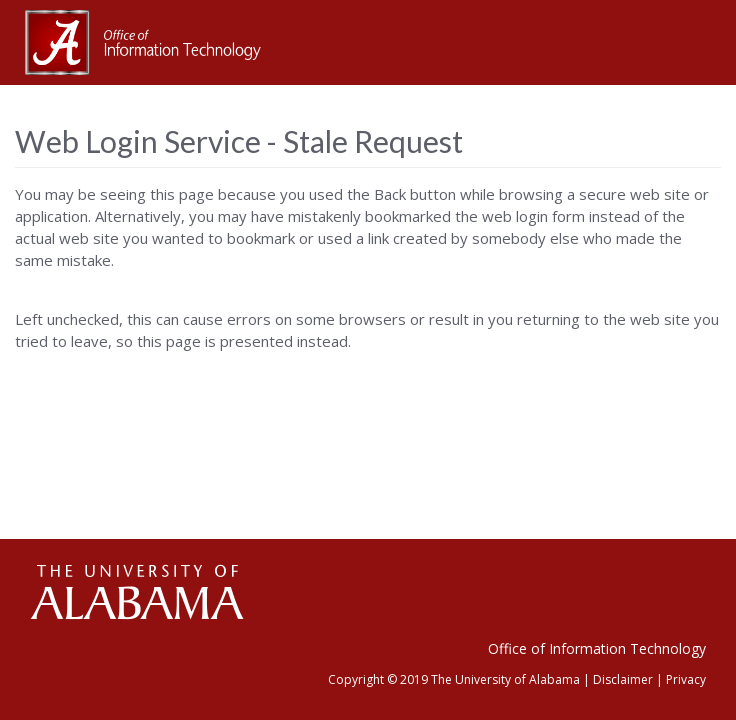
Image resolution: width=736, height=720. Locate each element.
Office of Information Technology (597, 648)
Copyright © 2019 (378, 679)
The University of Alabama (505, 679)
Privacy (686, 679)
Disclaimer (623, 679)
